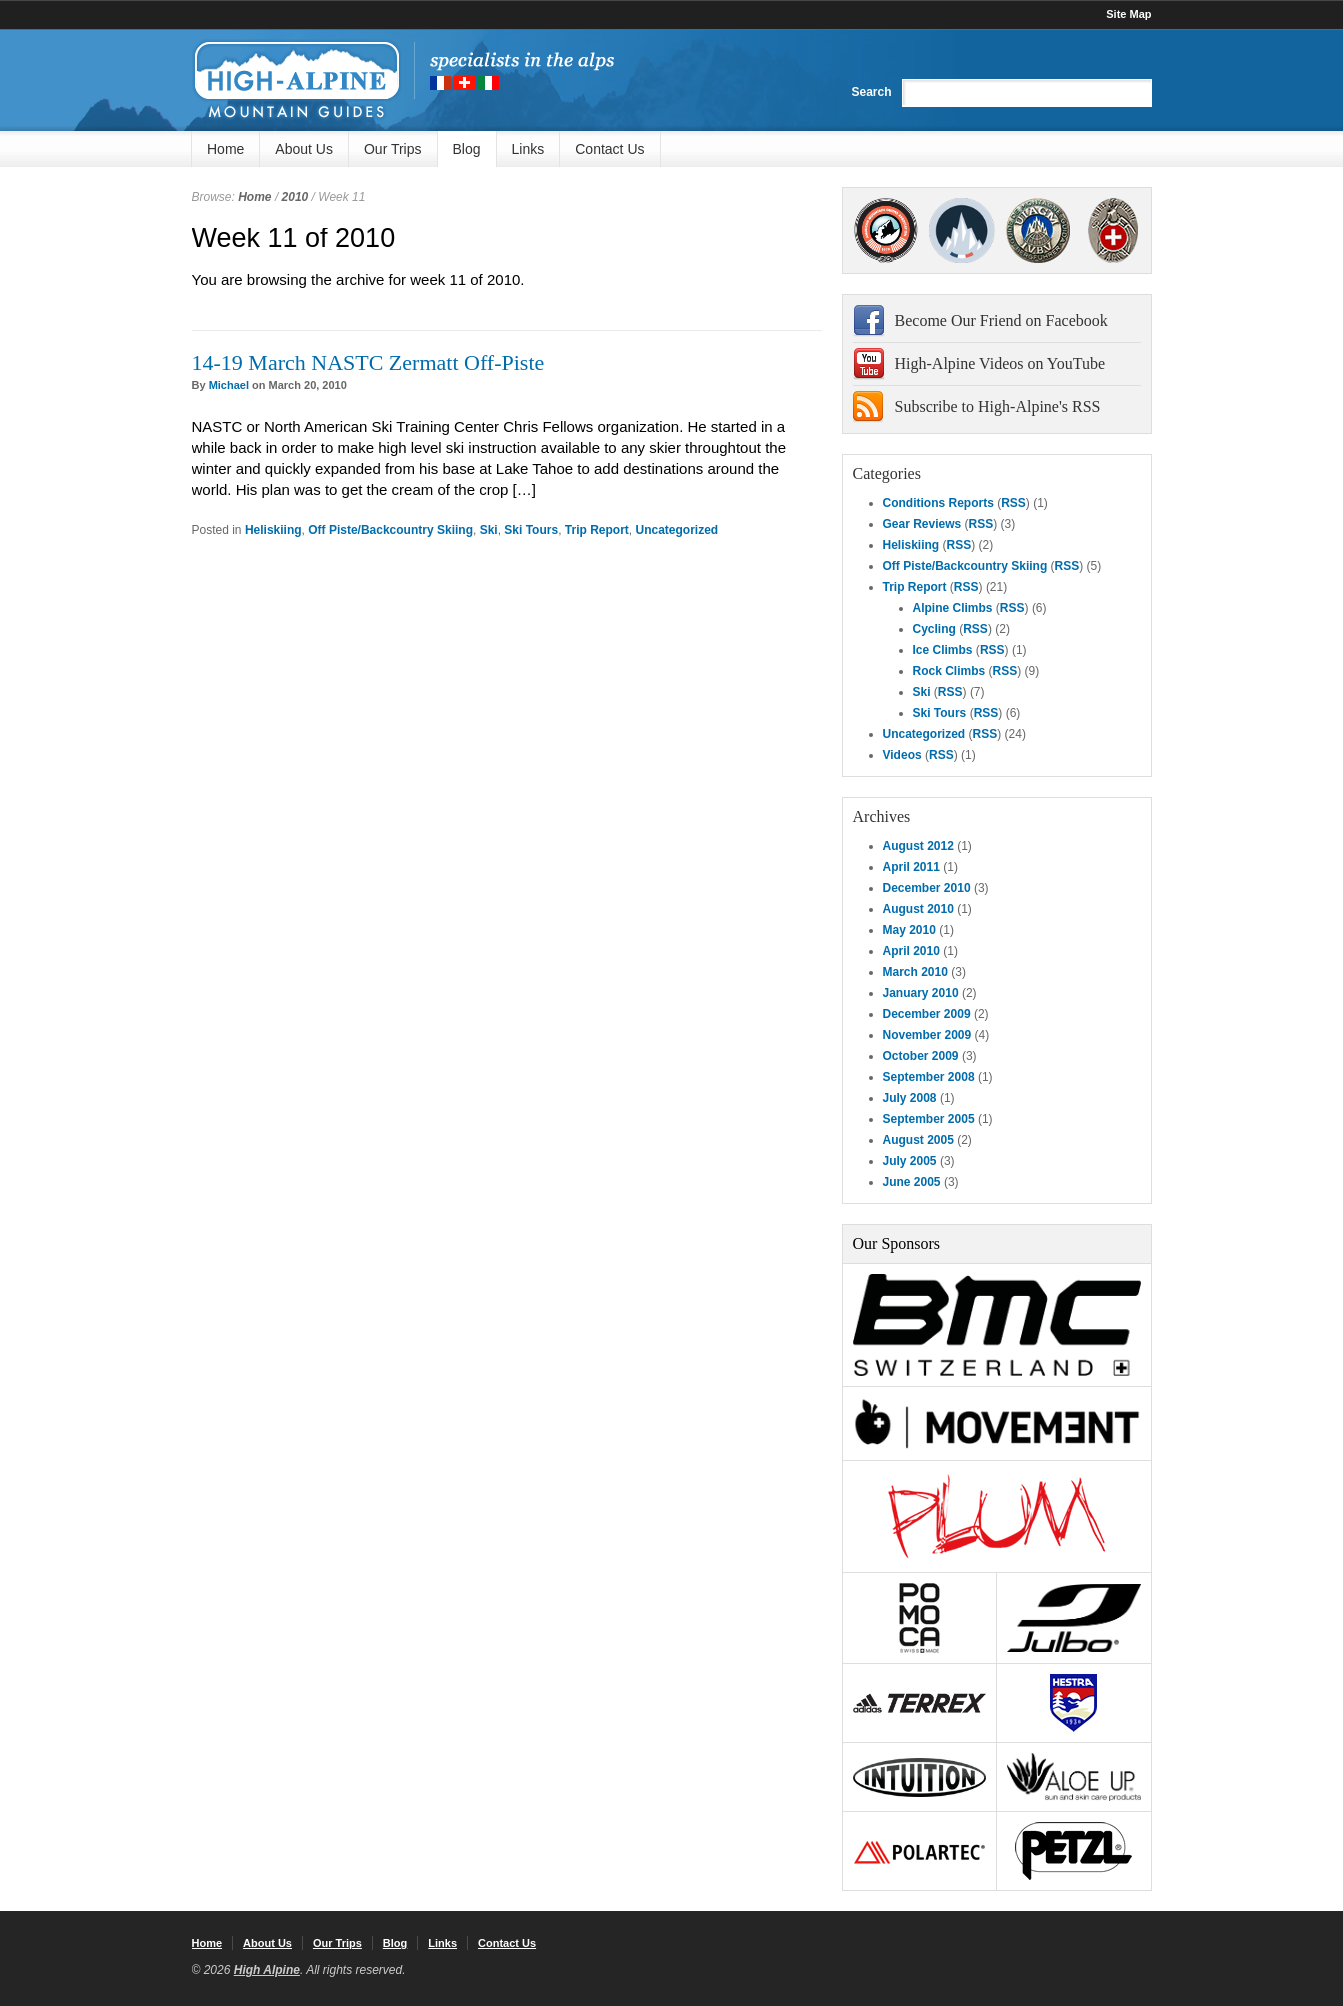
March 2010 (915, 972)
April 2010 (911, 951)
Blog (467, 149)
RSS (1013, 503)
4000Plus (1113, 230)
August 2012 (918, 846)
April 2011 (911, 867)
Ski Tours (531, 530)
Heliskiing (273, 530)
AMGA (886, 230)
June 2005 (912, 1182)
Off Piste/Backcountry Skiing (390, 530)
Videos (902, 755)
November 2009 (927, 1035)
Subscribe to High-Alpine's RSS (998, 406)
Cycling (934, 629)
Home (225, 149)
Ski (489, 530)
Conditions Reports (938, 503)
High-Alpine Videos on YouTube (1000, 363)
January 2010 (921, 993)
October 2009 (921, 1056)
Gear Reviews (922, 524)
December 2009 (927, 1014)
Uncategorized (676, 530)
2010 (295, 197)
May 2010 (909, 930)
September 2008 (929, 1077)
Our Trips (393, 149)
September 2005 (929, 1119)
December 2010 (927, 888)
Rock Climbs (949, 671)
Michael (229, 385)
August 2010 (918, 909)
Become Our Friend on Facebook (1001, 320)
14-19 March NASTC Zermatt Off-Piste (368, 362)
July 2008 (910, 1098)
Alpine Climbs (953, 608)
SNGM (962, 230)
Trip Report (597, 530)
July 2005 (910, 1161)
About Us (304, 149)
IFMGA (1038, 230)
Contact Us (609, 149)
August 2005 (918, 1140)
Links (528, 149)
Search (871, 92)
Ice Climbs (943, 650)
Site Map (1128, 14)
